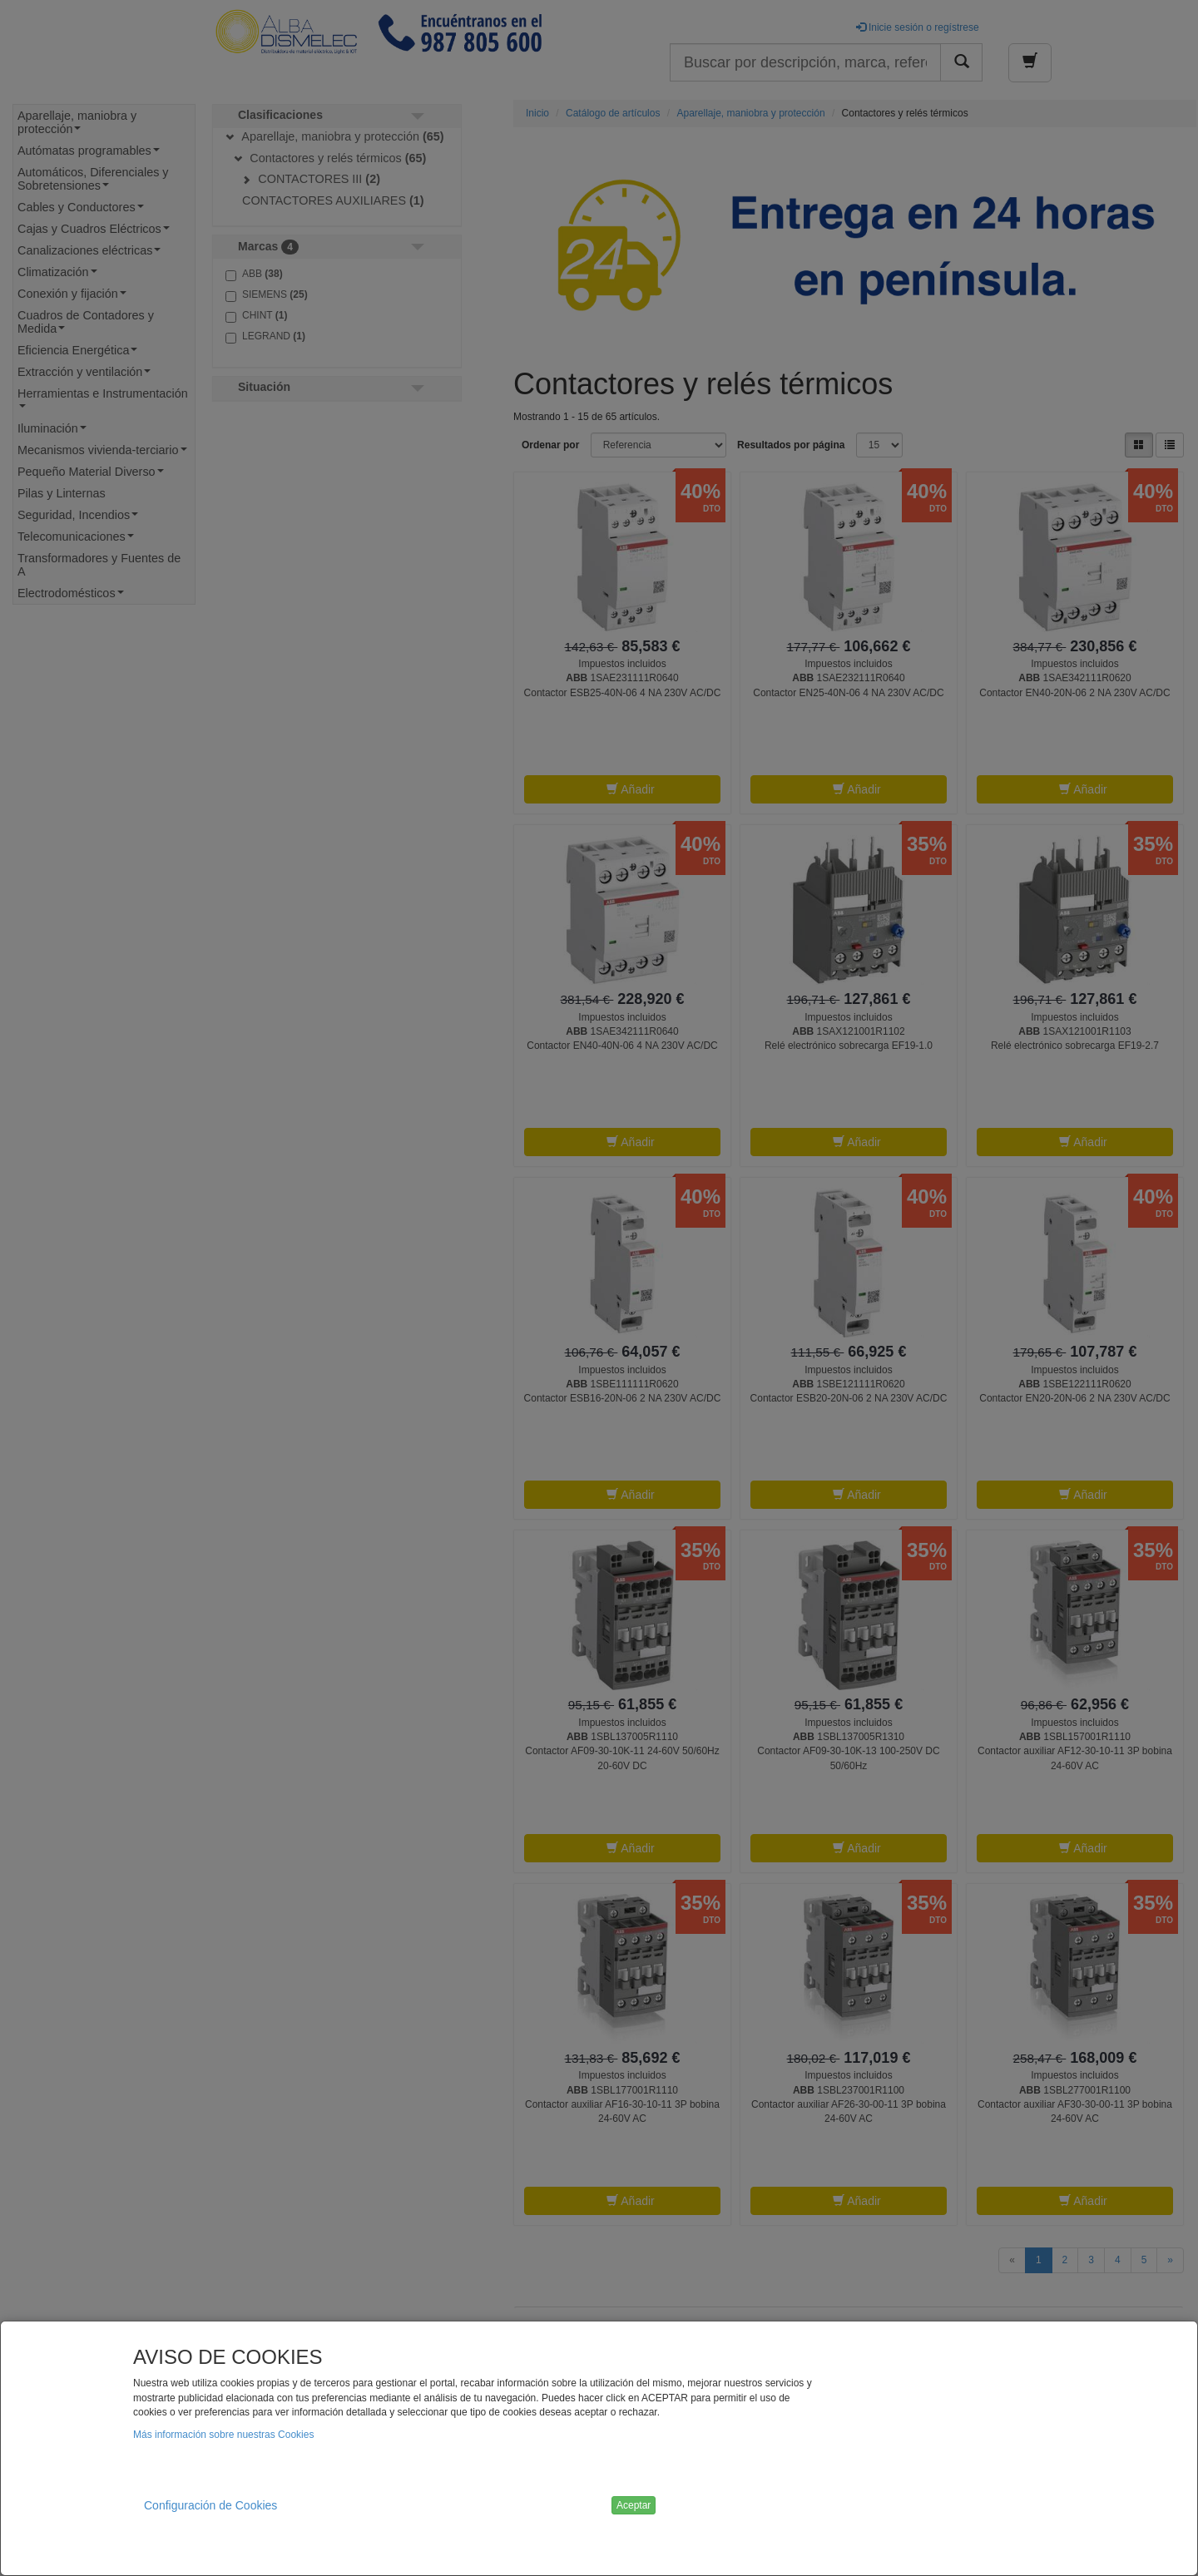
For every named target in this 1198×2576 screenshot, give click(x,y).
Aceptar (633, 2505)
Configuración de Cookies (210, 2505)
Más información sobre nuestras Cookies (223, 2434)
